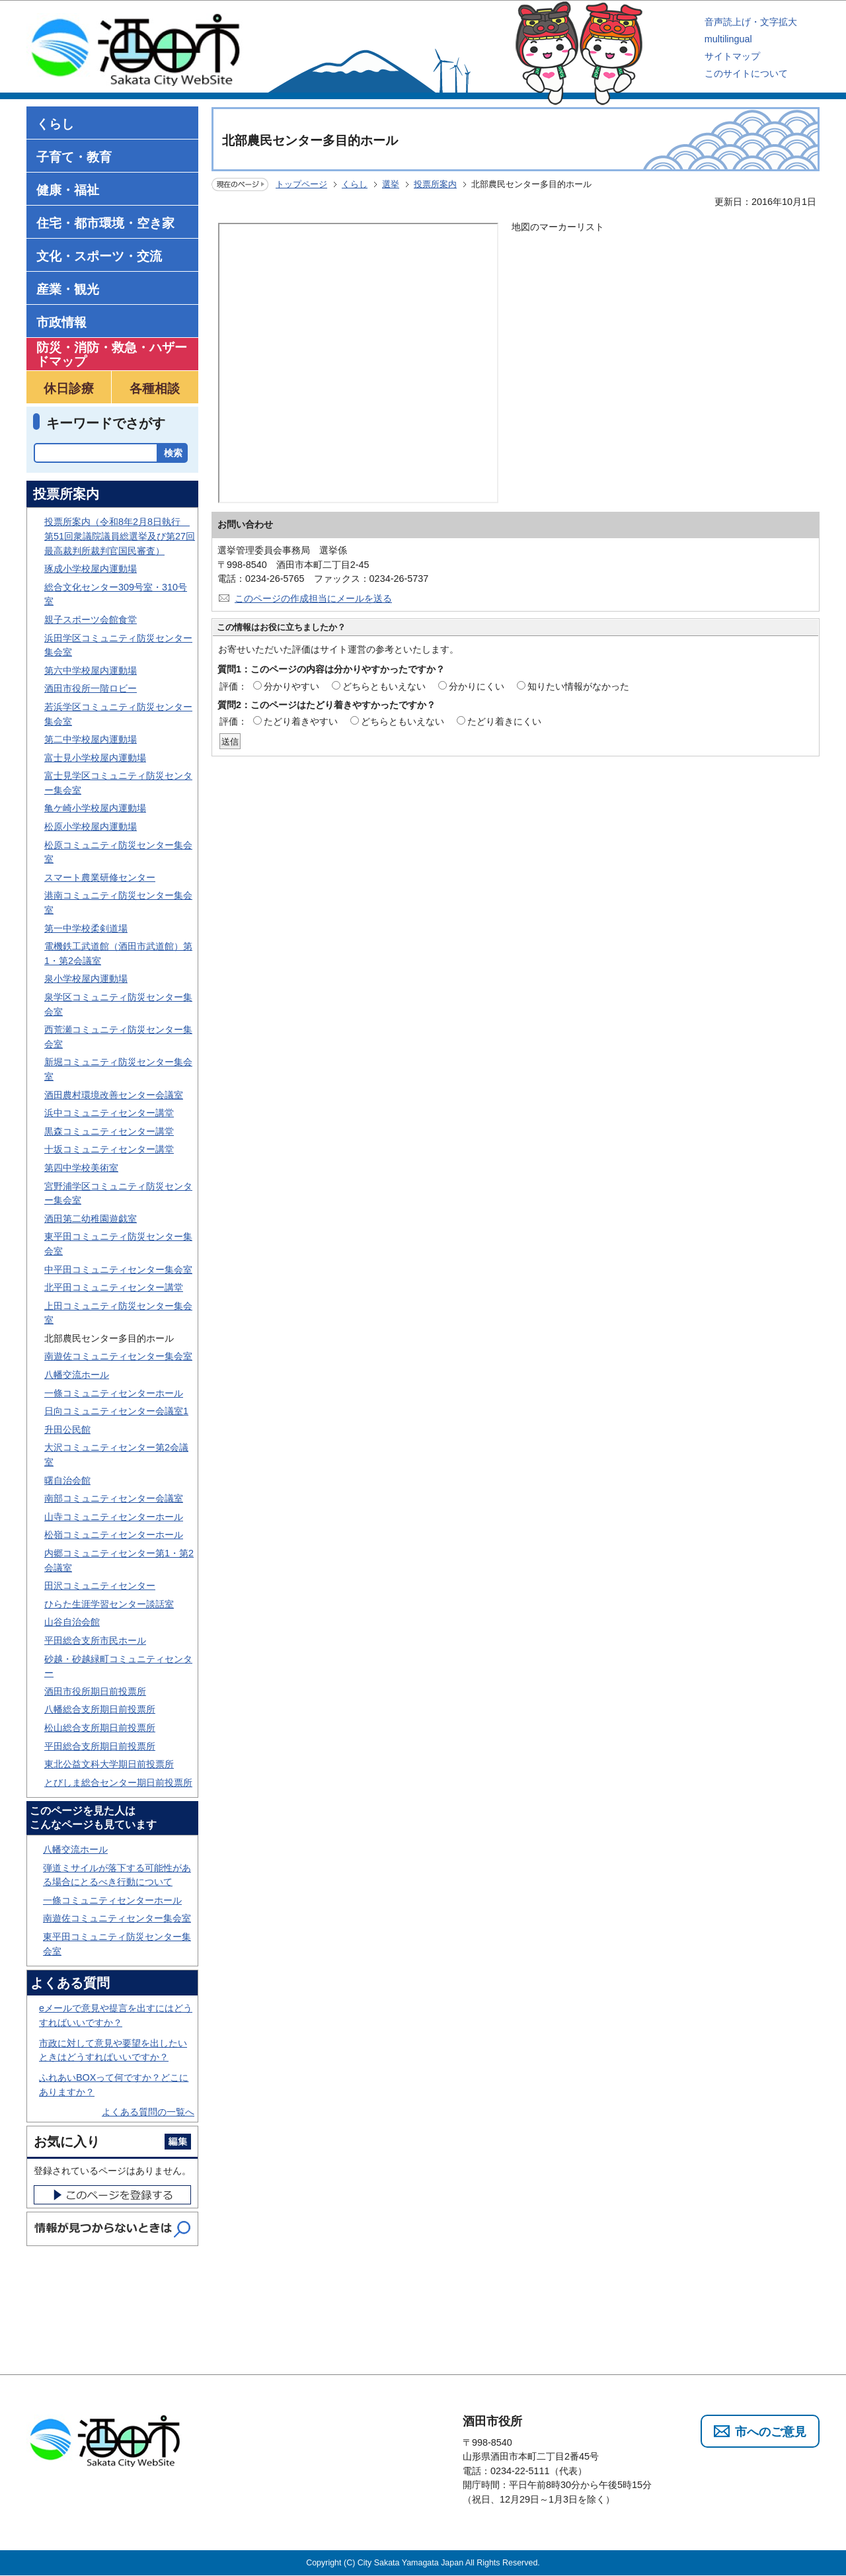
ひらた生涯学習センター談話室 (109, 1604)
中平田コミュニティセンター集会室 (118, 1269)
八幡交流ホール (76, 1374)
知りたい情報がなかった (578, 686)
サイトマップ (732, 56)
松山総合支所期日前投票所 (99, 1727)
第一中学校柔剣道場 (86, 928)
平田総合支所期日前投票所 (99, 1746)
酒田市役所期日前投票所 (95, 1691)
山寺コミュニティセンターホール (113, 1516)
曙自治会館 (67, 1480)
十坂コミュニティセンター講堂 (109, 1149)
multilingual (728, 39)
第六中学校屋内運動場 (90, 670)
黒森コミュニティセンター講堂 (109, 1131)
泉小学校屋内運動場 (86, 978)
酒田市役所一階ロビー (90, 688)
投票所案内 (435, 184)
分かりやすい (291, 686)
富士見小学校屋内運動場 (95, 757)
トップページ (301, 184)
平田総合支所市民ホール (95, 1640)
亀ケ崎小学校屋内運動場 (95, 808)
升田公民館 (67, 1429)
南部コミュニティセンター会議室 (113, 1498)
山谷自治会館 (72, 1622)
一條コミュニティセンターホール (113, 1393)
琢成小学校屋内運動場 (90, 568)
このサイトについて (746, 73)
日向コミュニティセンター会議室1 (116, 1411)
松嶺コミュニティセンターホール (113, 1534)
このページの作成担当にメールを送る (313, 598)
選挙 (390, 184)
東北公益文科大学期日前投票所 (109, 1764)
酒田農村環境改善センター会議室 (113, 1095)
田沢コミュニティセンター (99, 1585)
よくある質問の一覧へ (148, 2112)
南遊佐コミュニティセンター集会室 (118, 1356)
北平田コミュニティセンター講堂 (113, 1287)
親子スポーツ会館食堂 (90, 619)
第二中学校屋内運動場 (90, 739)
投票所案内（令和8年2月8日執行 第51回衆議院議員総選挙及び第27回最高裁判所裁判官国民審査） (119, 535)
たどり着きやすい (301, 721)
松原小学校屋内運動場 (90, 826)
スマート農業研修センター (99, 877)
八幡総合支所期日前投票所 (99, 1709)
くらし (354, 184)
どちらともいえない (384, 686)
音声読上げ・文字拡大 (751, 22)
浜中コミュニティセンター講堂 (109, 1112)
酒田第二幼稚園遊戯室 (90, 1218)
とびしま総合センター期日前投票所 (118, 1782)
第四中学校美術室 (81, 1167)
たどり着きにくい (504, 721)
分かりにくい (476, 686)
